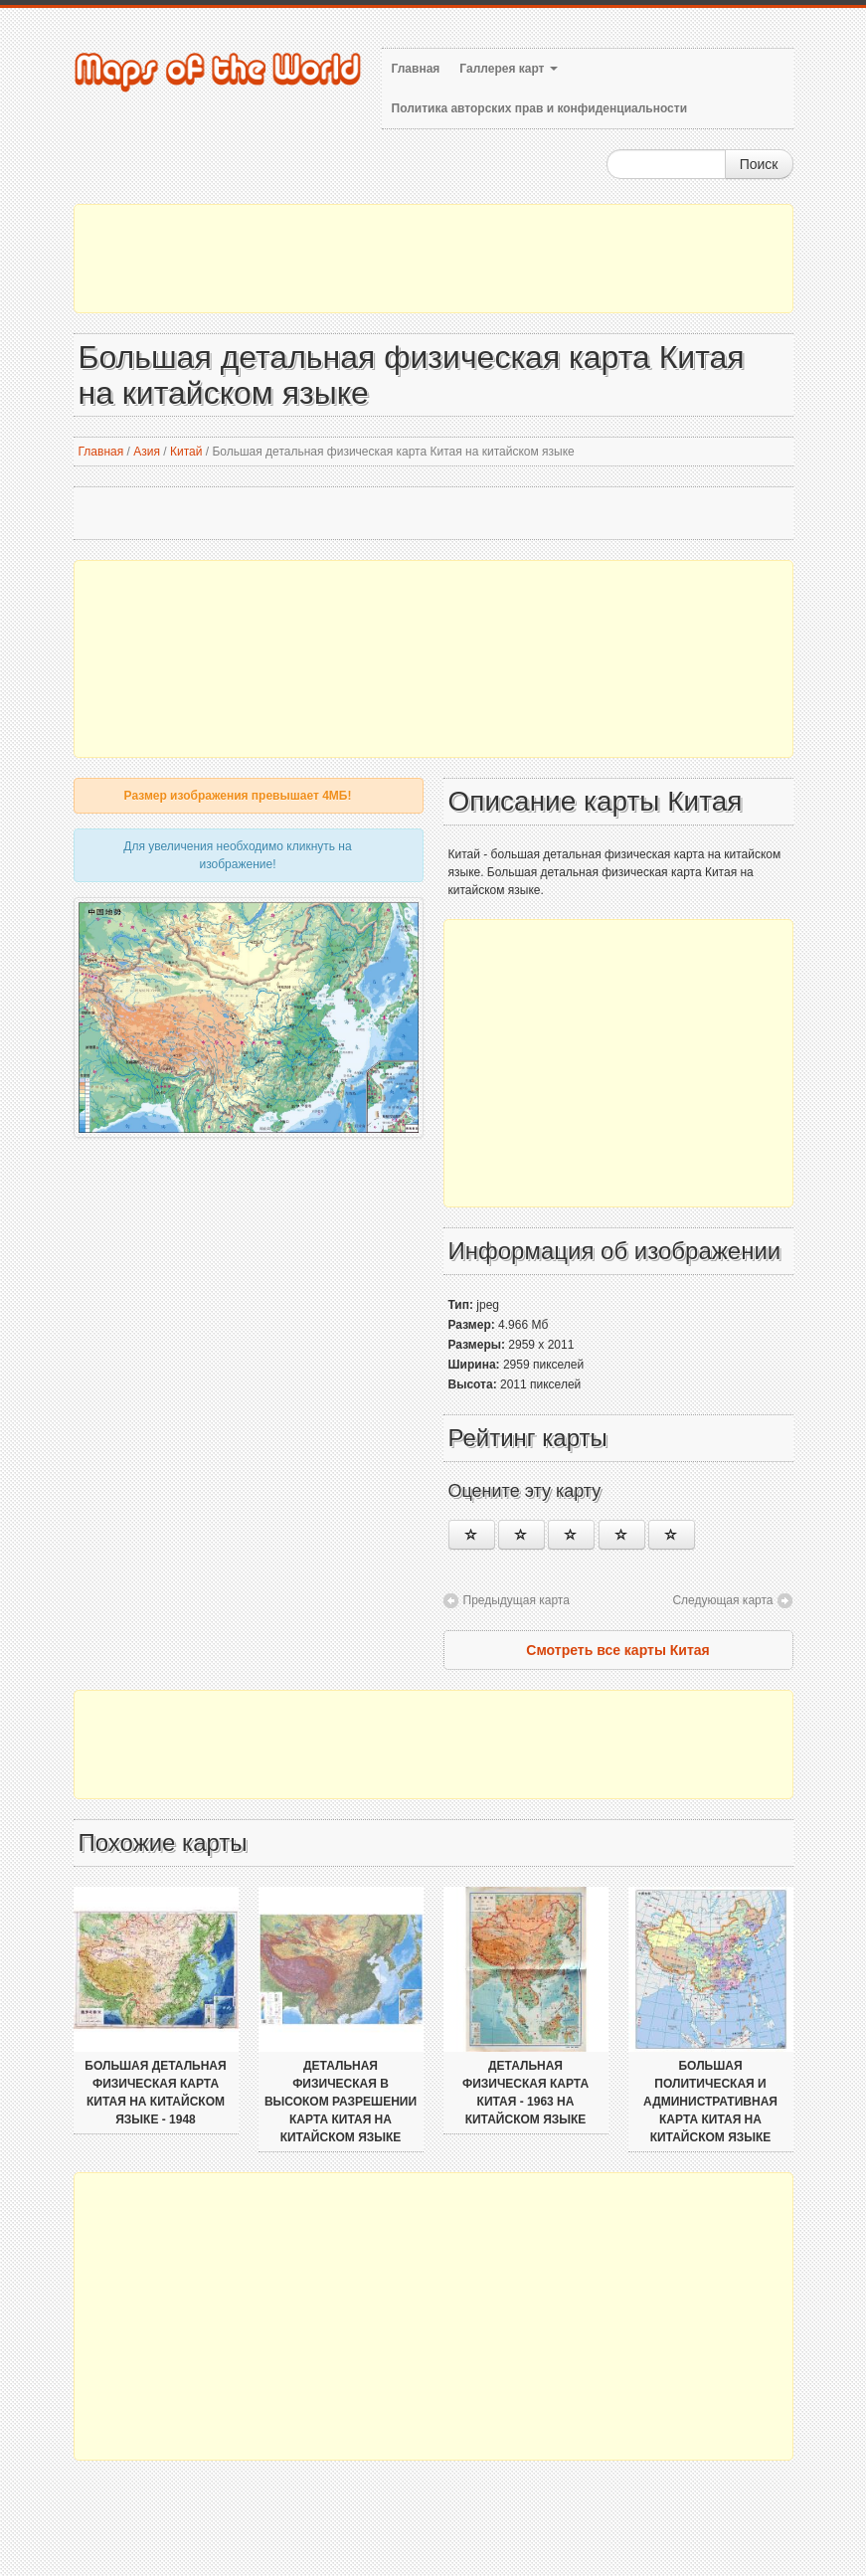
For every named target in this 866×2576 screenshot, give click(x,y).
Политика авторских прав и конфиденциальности (540, 108)
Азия (146, 452)
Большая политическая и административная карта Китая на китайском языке (710, 2101)
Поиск (759, 164)
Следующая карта (722, 1600)
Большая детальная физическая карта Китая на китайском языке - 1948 (155, 2092)
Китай (186, 452)
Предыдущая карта (516, 1600)
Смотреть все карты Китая (617, 1650)
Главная (416, 69)
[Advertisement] (433, 258)
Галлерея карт (508, 69)
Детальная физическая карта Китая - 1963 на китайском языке (525, 2092)
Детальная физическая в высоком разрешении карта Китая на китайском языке (340, 2101)
